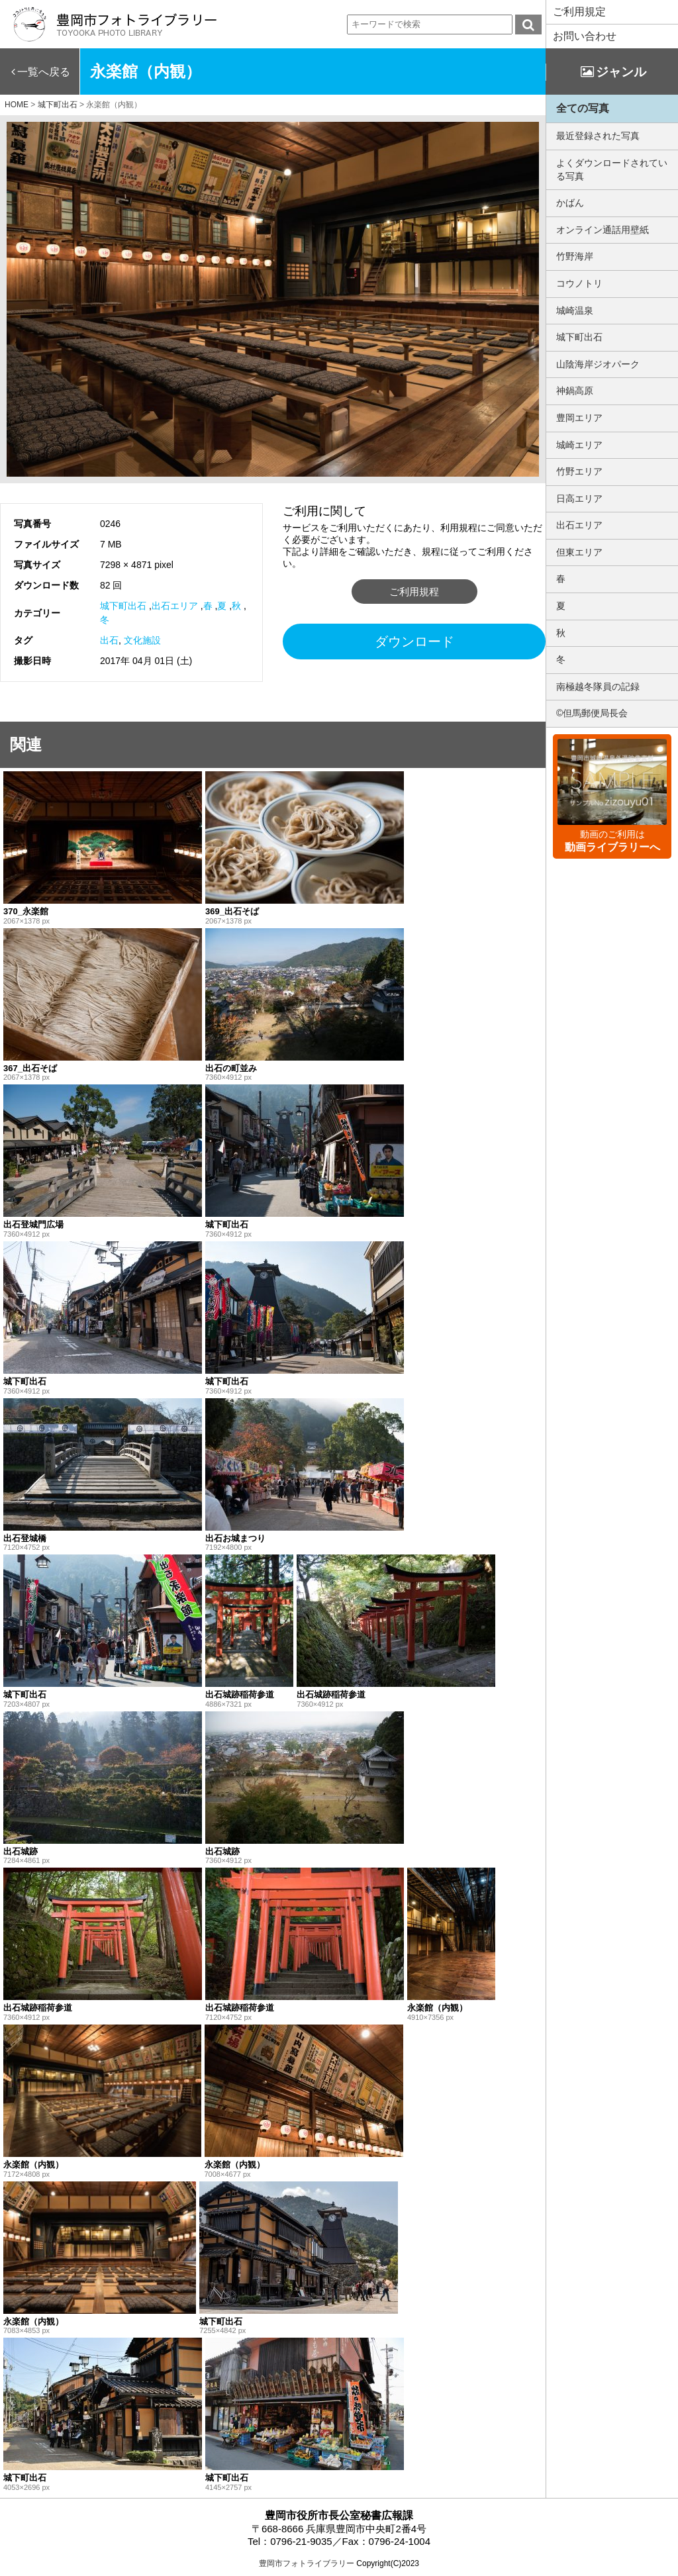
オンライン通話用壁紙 (602, 229)
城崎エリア (579, 445)
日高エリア (579, 498)
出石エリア (175, 605)
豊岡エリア (579, 417)
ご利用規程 (414, 591)
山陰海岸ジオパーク (598, 364)
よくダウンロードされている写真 (611, 169)
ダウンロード (414, 641)
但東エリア (579, 552)
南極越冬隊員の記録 (598, 686)
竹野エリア (579, 471)
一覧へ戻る (43, 71)
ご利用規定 (579, 11)
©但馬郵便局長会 (592, 713)
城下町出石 (123, 605)
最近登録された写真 (598, 135)
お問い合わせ (584, 36)
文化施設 (142, 640)
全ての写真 (582, 108)
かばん (570, 202)
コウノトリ (579, 283)
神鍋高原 (574, 390)
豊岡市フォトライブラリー (306, 2563)
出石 (109, 640)
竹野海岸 (574, 256)
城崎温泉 (574, 310)
